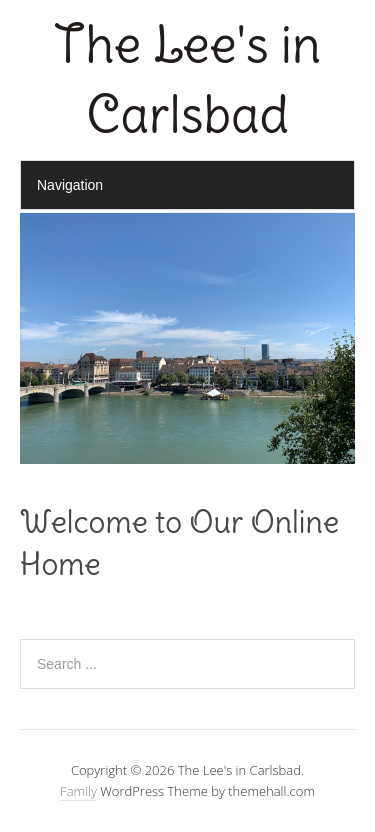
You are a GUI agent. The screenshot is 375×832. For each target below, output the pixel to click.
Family (78, 791)
